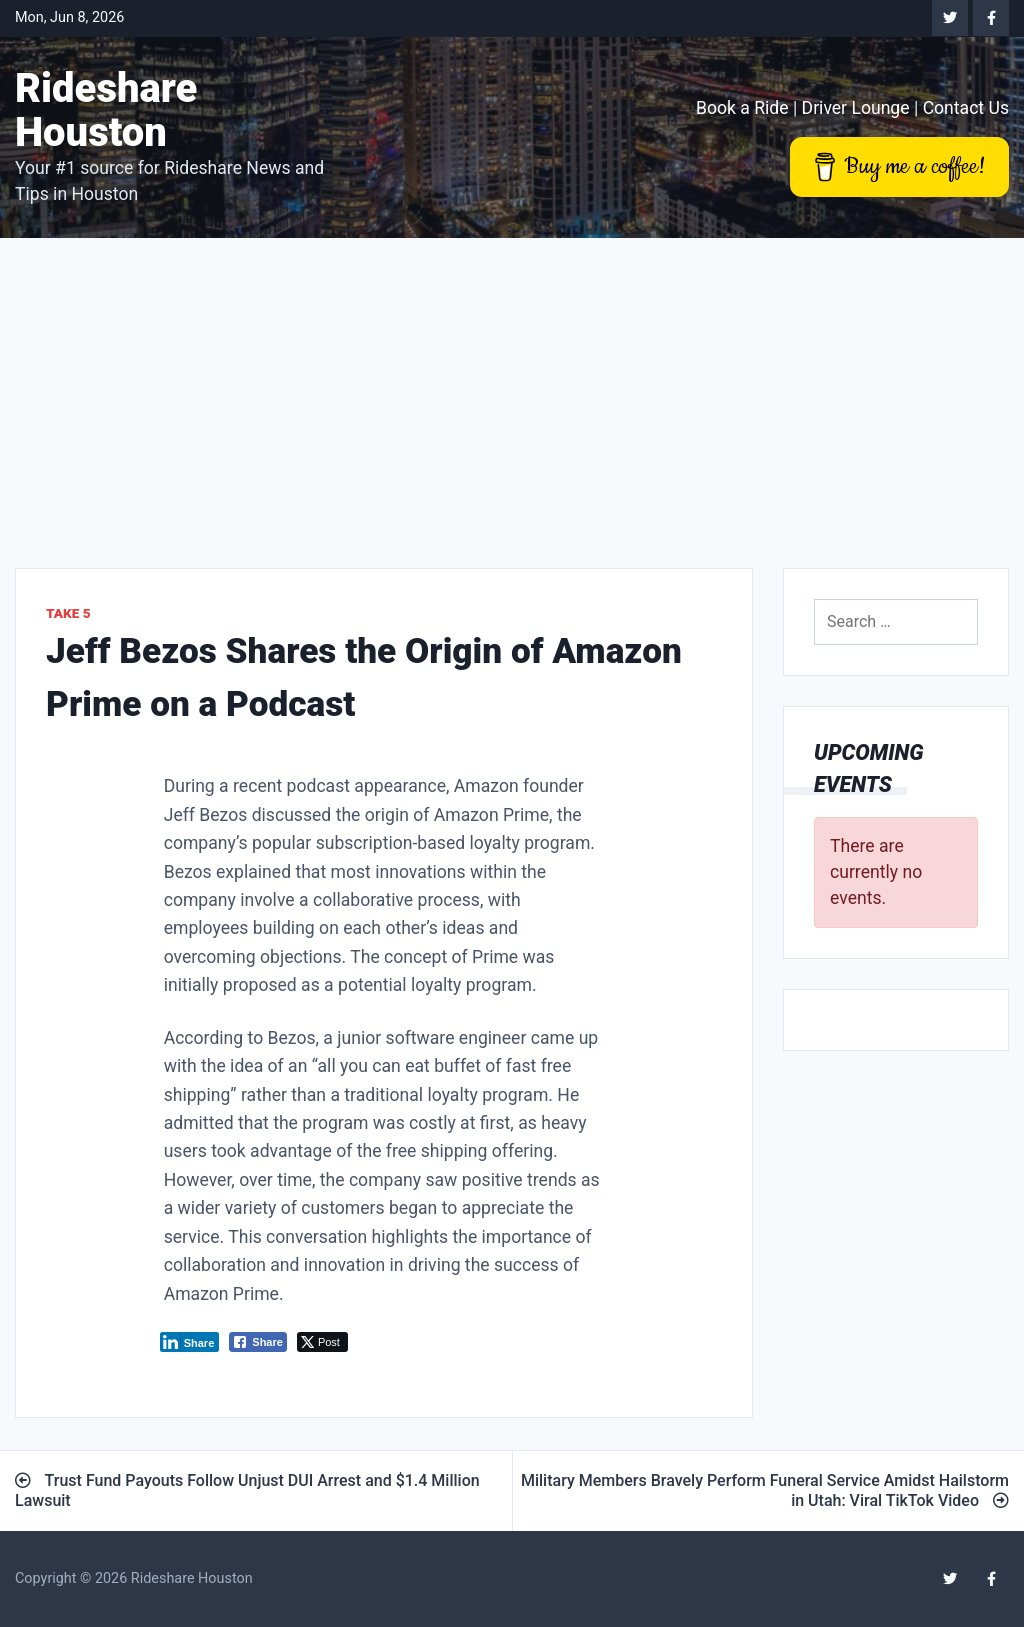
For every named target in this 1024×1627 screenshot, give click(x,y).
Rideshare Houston (106, 110)
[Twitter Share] (322, 1342)
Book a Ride (742, 108)
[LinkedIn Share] (190, 1342)
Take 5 (68, 613)
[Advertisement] (512, 388)
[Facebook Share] (258, 1342)
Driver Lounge (856, 108)
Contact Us (966, 108)
